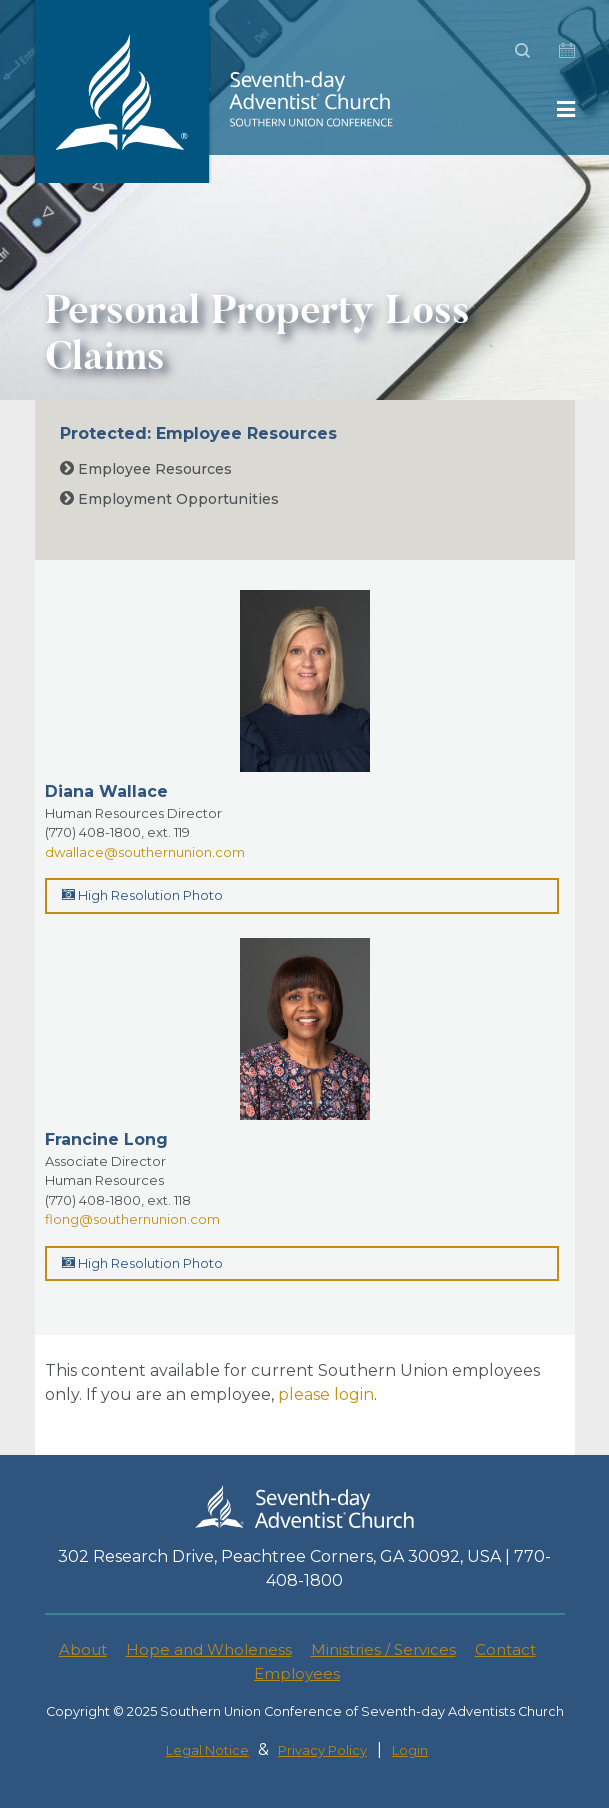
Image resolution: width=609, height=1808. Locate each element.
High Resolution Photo (142, 895)
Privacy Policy (322, 1750)
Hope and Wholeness (209, 1649)
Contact (505, 1649)
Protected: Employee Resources (198, 433)
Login (410, 1750)
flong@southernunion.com (132, 1219)
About (83, 1649)
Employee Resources (146, 469)
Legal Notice (207, 1750)
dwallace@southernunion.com (145, 852)
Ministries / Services (383, 1649)
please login (326, 1394)
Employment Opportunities (169, 499)
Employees (297, 1673)
